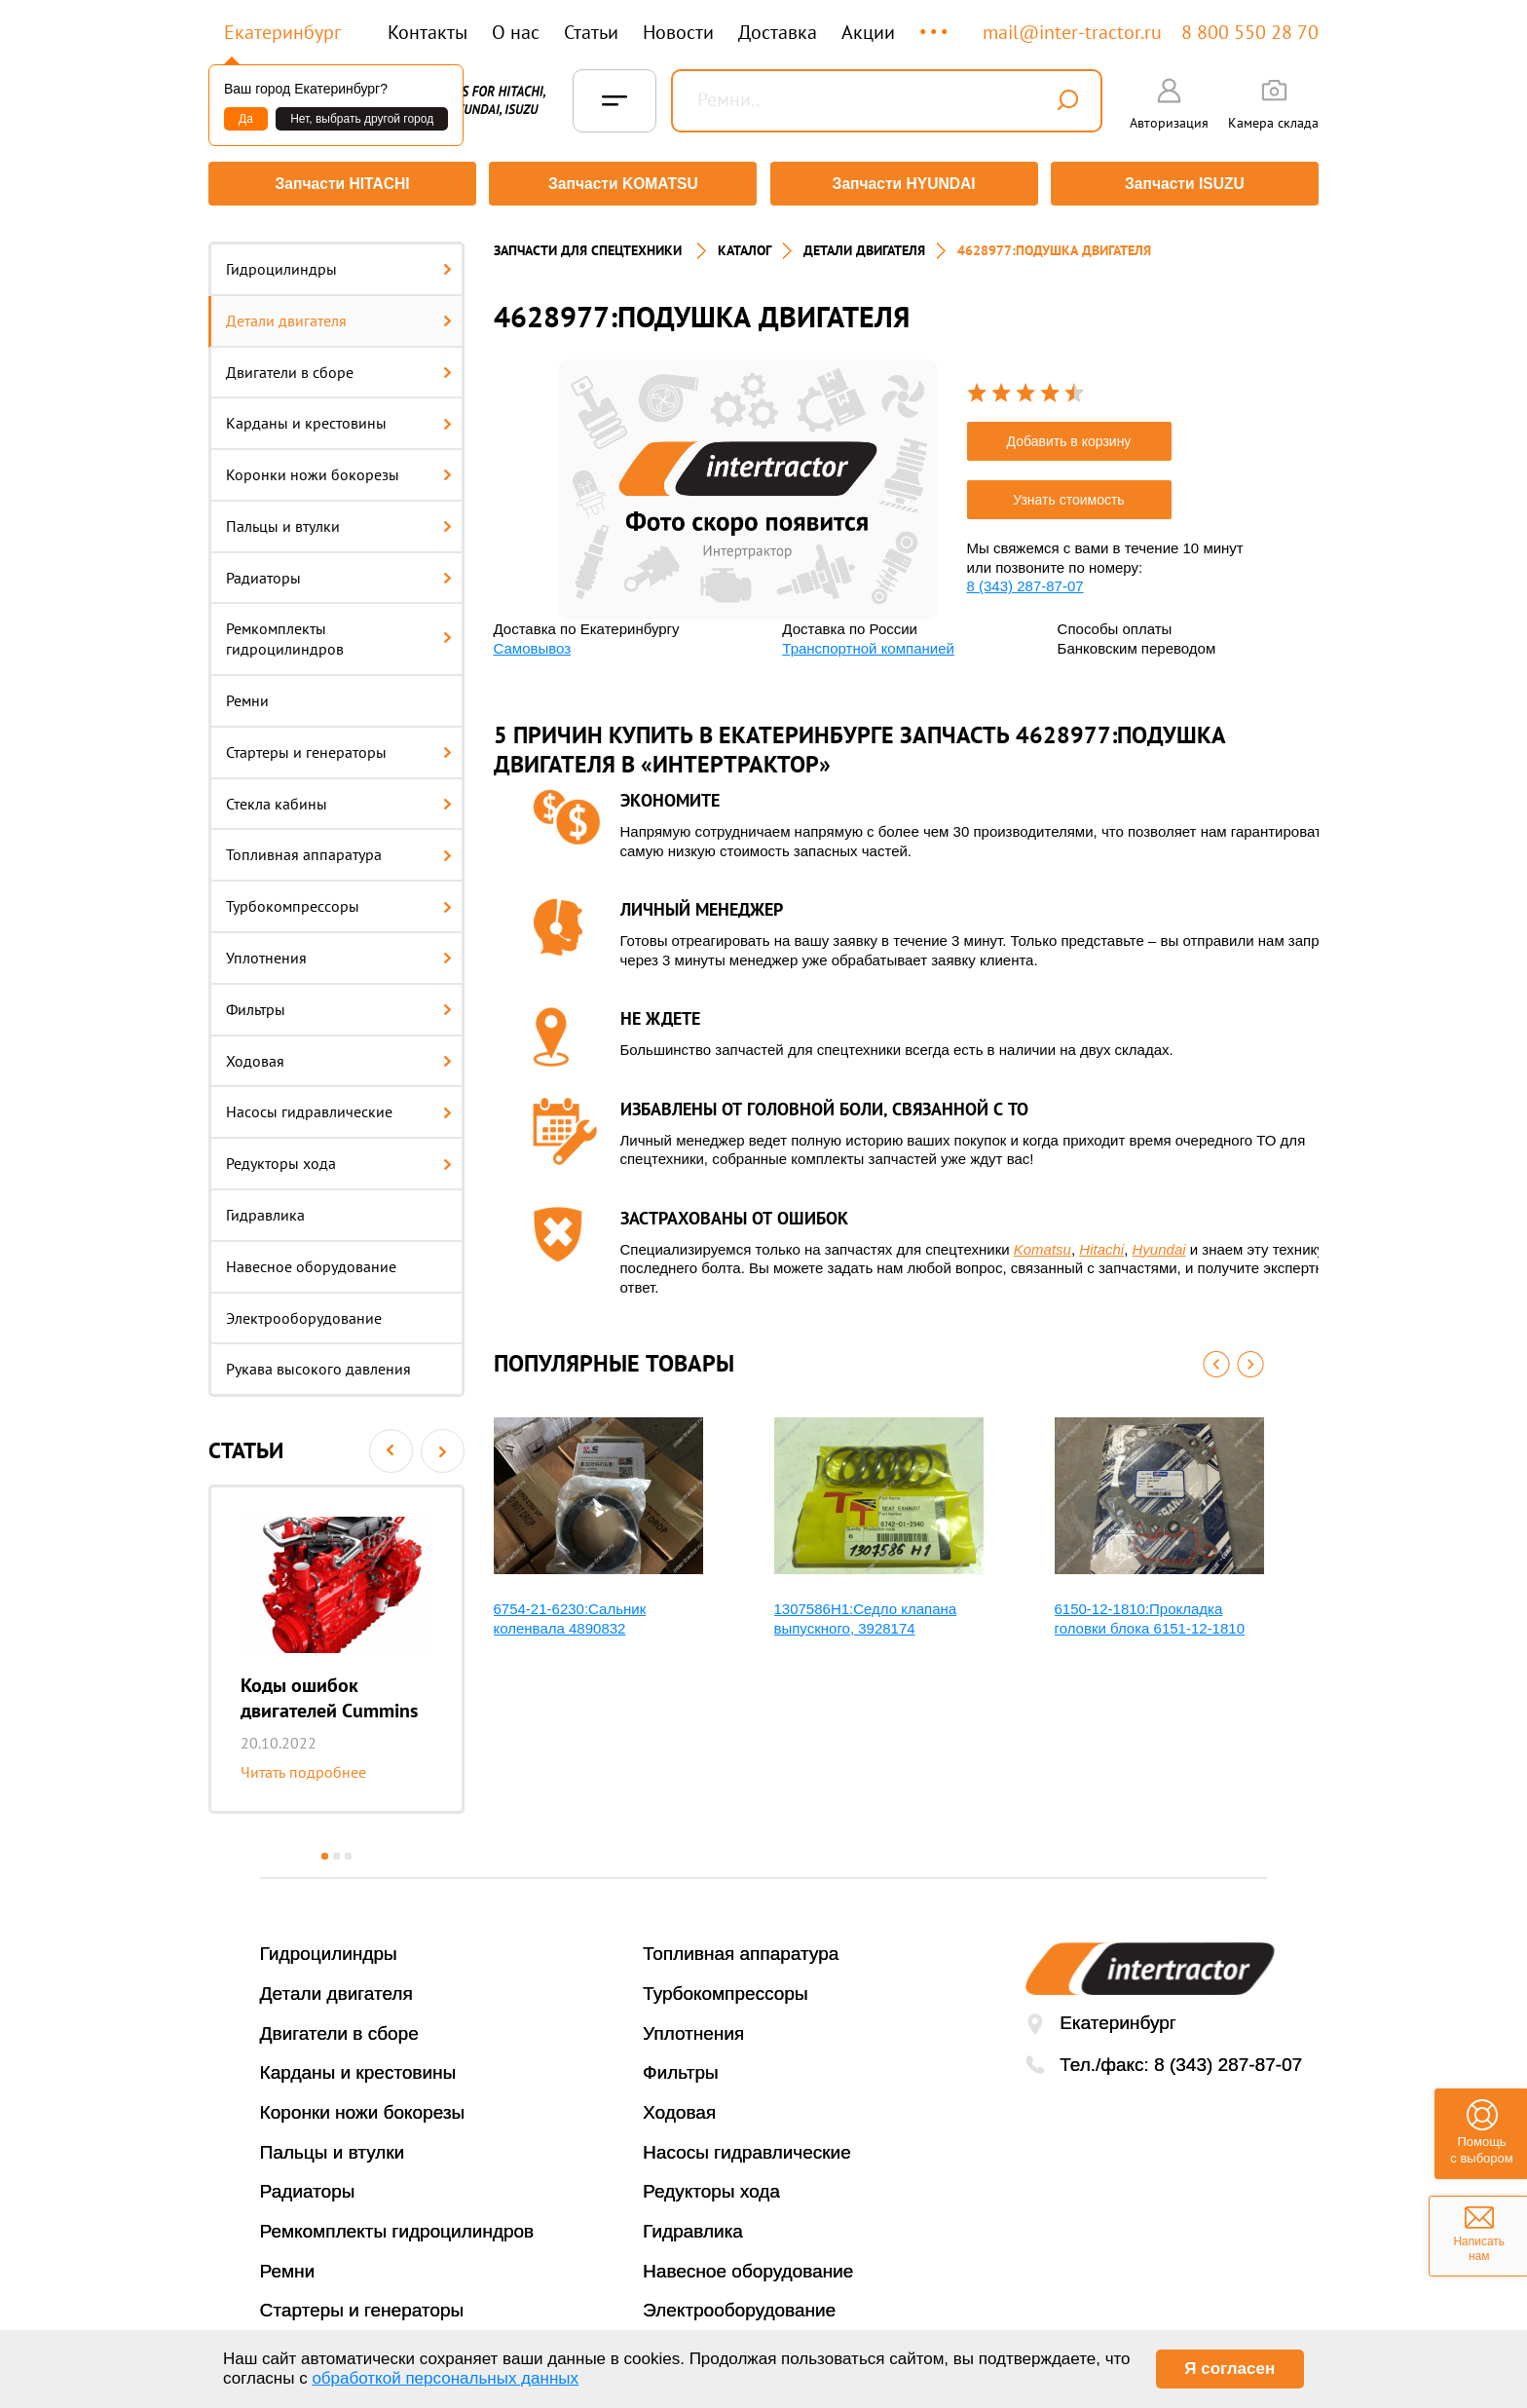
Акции (868, 32)
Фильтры (339, 1002)
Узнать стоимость (1068, 493)
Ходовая (339, 1054)
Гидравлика (265, 1208)
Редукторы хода (339, 1156)
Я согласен (1229, 2368)
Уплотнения (339, 950)
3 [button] (348, 1849)
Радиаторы (339, 571)
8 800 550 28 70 (1250, 32)
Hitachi (1101, 1242)
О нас (516, 32)
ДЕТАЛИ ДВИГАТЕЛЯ (864, 243)
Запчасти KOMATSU (621, 183)
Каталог (744, 243)
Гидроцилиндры (339, 262)
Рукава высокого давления (318, 1363)
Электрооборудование (304, 1311)
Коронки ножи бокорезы (339, 467)
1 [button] (324, 1849)
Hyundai (1159, 1242)
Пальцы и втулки (339, 519)
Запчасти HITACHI (340, 183)
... (935, 23)
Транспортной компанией (868, 641)
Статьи (591, 32)
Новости (678, 32)
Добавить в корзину (1069, 434)
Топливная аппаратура (339, 848)
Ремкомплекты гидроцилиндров (339, 633)
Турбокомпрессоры (339, 899)
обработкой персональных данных (445, 2378)
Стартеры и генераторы (339, 745)
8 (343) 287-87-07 (1025, 579)
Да (246, 119)
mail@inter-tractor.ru (1072, 32)
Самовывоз (533, 641)
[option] (336, 1642)
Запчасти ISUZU (1187, 183)
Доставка (777, 32)
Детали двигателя (339, 313)
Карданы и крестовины (339, 416)
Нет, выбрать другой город (361, 119)
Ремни (247, 693)
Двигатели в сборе (339, 365)
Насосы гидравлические (339, 1105)
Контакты (427, 32)
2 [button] (336, 1849)
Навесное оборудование (311, 1259)
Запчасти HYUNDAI (905, 183)
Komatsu (1042, 1242)
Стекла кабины (339, 797)
